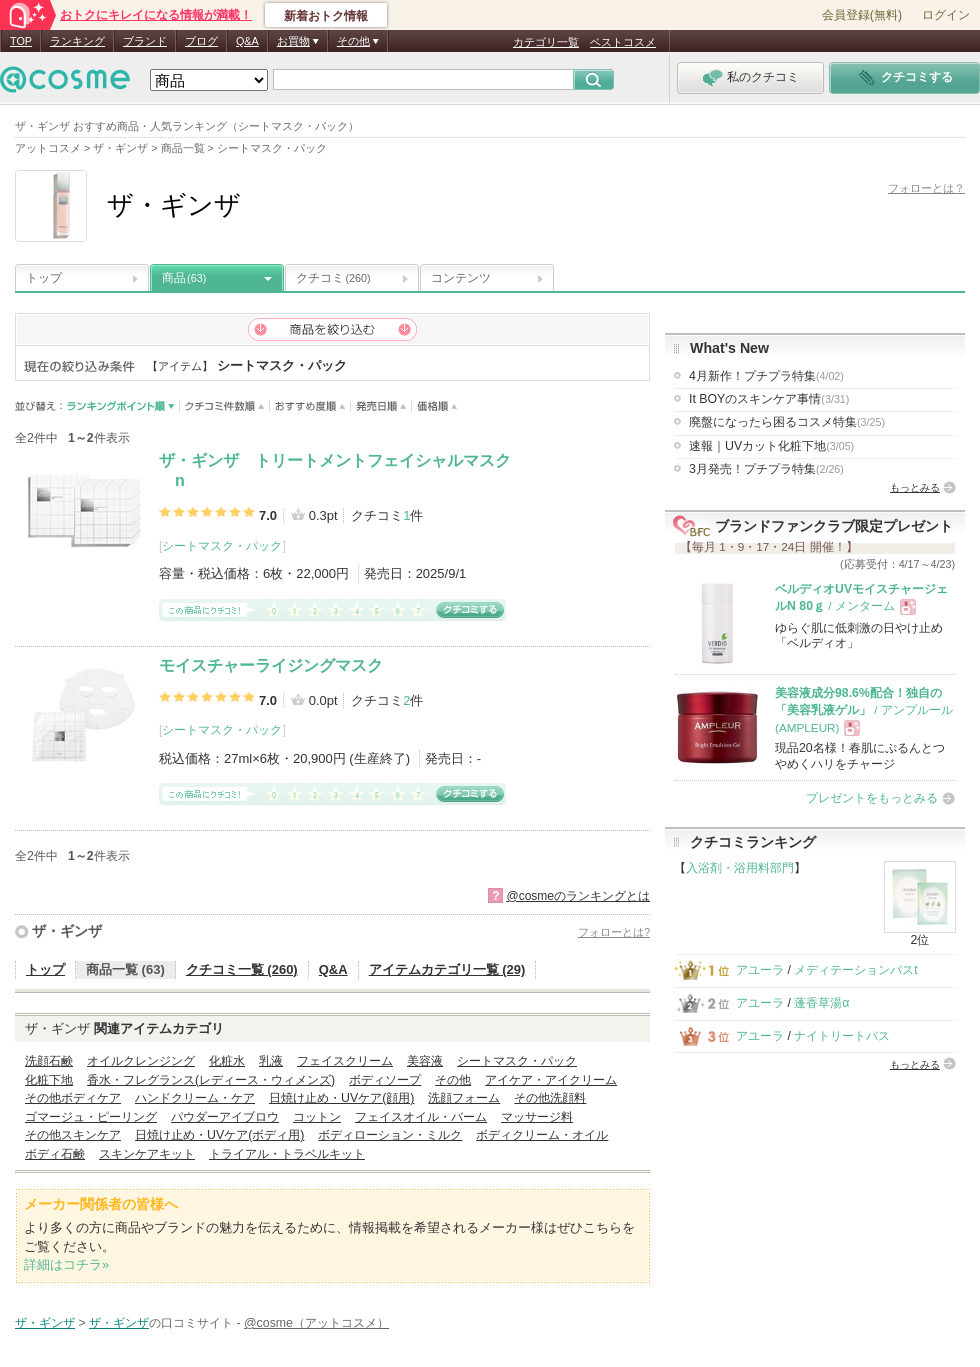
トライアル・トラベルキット (287, 1154)
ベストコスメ (623, 42)
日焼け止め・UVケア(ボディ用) (219, 1135)
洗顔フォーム (464, 1098)
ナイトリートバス (842, 1036)
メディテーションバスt (855, 970)
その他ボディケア (73, 1098)
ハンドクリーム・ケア (195, 1098)
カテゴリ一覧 (546, 42)
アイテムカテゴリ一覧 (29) (447, 969)
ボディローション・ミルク (390, 1135)
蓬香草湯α (821, 1003)
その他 (453, 1080)
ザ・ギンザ (67, 931)
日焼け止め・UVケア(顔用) (341, 1098)
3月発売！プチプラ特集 (766, 469)
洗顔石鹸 (49, 1061)
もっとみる (915, 487)
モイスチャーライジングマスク (271, 665)
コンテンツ (461, 278)
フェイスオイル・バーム (421, 1117)
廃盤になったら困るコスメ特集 (787, 422)
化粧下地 (49, 1080)
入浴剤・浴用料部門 (740, 868)
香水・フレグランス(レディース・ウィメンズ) (211, 1080)
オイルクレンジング (141, 1061)
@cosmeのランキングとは (578, 896)
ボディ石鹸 (55, 1154)
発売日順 (381, 406)
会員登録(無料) (862, 15)
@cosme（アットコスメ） (316, 1323)
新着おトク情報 (326, 16)
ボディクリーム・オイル (542, 1135)
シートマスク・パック (222, 546)
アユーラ (760, 970)
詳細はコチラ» (66, 1264)
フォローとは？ (926, 188)
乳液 (271, 1061)
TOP (21, 41)
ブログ (201, 41)
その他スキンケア (73, 1135)
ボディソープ (385, 1080)
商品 (184, 278)
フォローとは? (614, 932)
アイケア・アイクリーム (551, 1080)
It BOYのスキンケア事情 (769, 399)
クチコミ (333, 278)
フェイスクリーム (345, 1061)
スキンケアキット (147, 1154)
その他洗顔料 (550, 1098)
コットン (317, 1117)
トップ (44, 278)
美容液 (425, 1061)
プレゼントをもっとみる (872, 798)
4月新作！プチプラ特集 (766, 376)
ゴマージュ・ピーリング (91, 1117)
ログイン (946, 15)
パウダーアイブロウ (225, 1117)
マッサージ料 (537, 1117)
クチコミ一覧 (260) (242, 969)
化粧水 (227, 1061)
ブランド (145, 41)
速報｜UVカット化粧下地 (771, 446)
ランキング (77, 41)
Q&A (247, 41)
